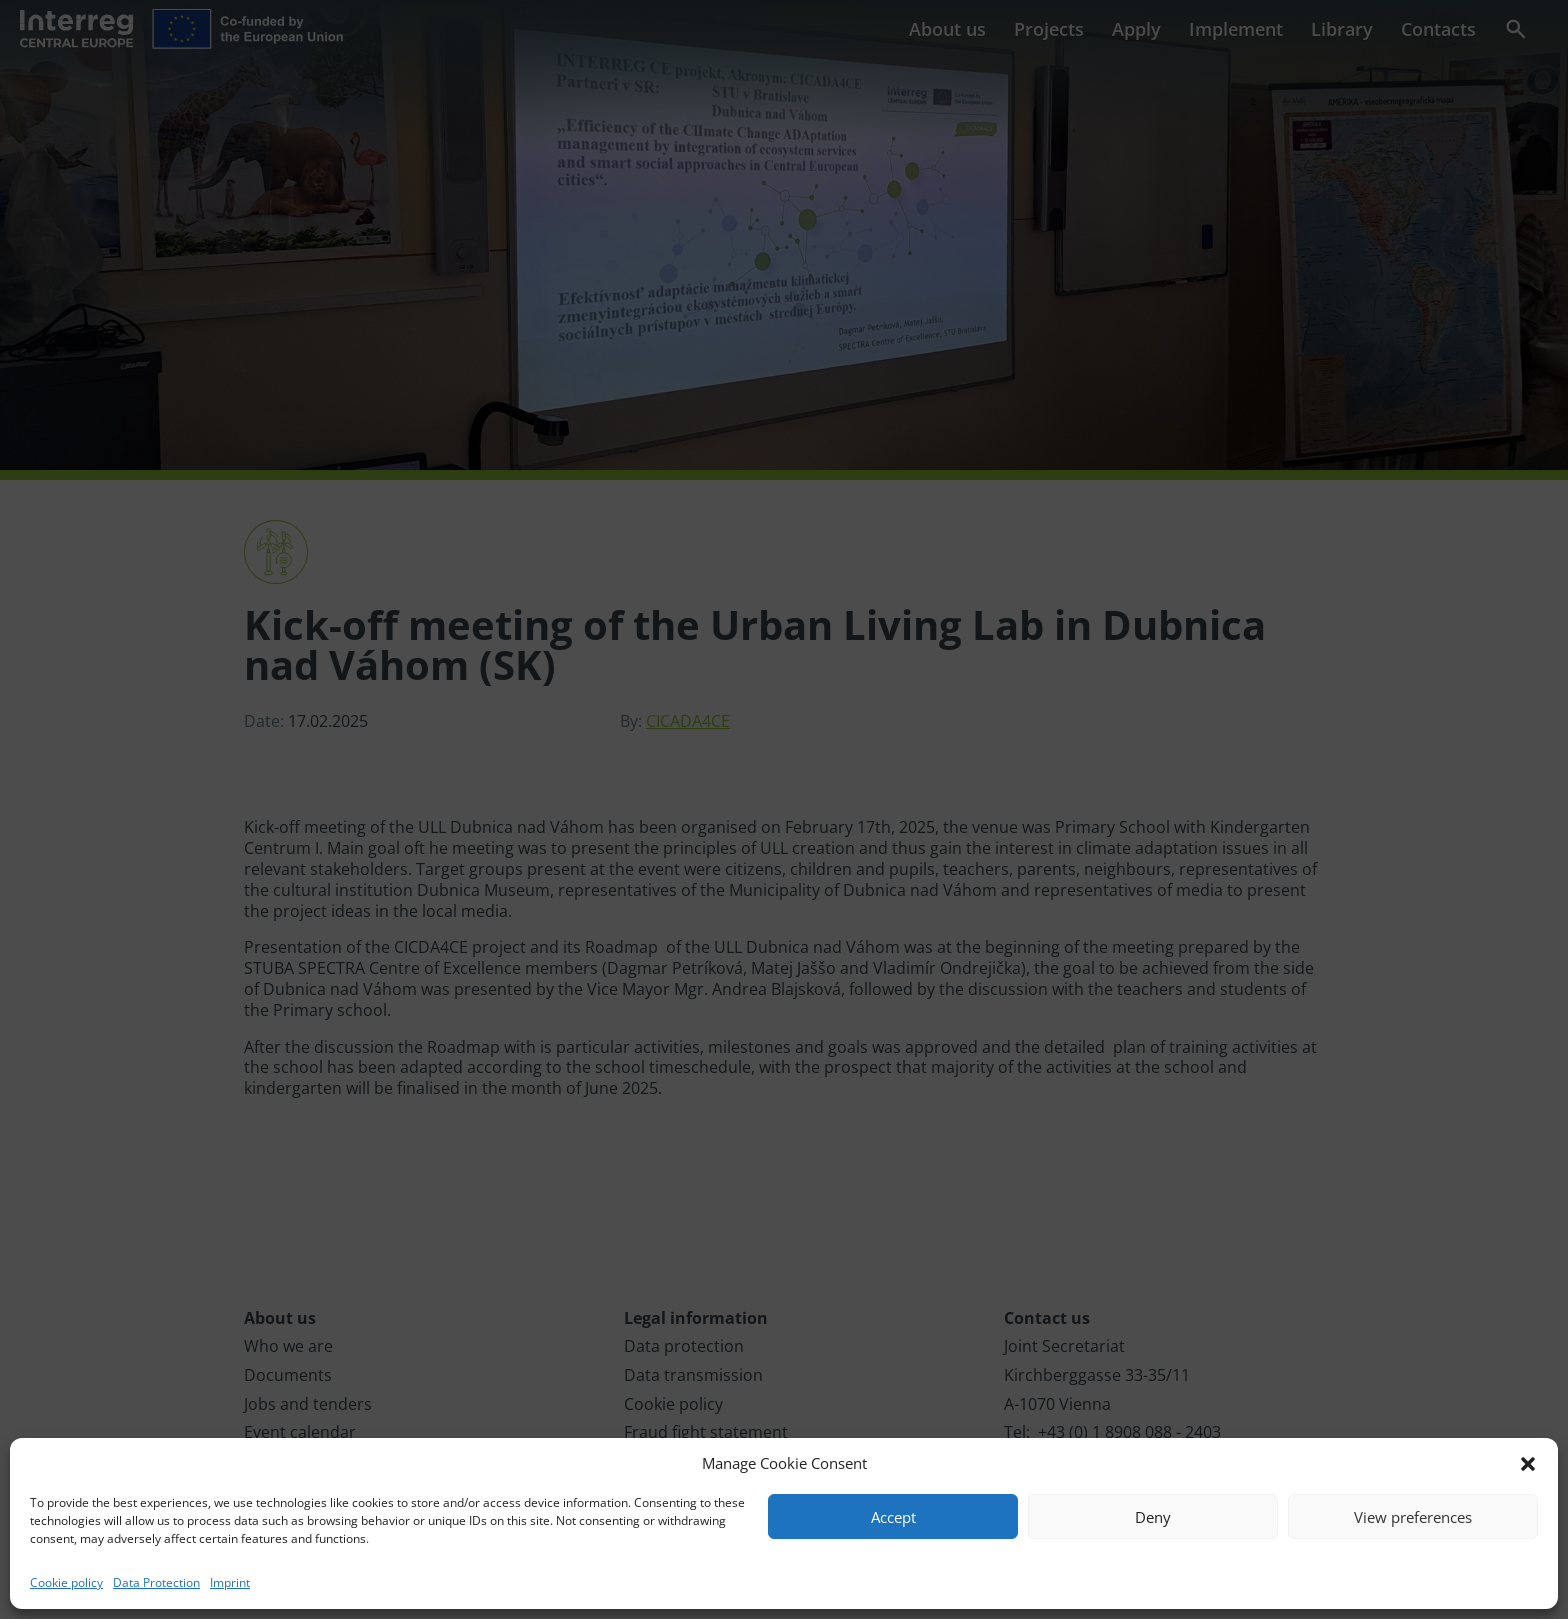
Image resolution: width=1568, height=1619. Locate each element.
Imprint (230, 1582)
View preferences (1413, 1517)
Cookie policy (66, 1582)
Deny (1153, 1517)
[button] (1528, 1464)
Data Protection (156, 1582)
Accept (893, 1517)
